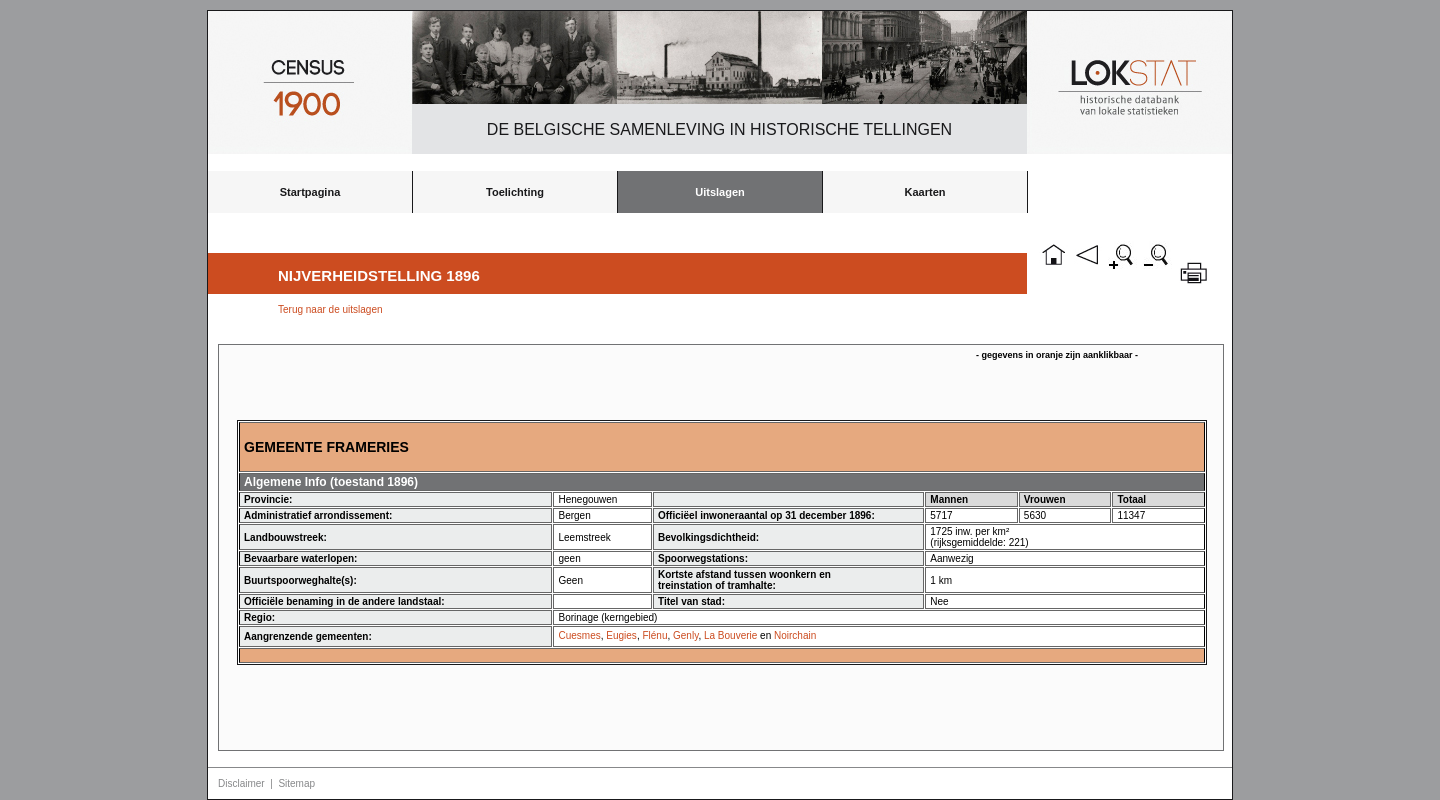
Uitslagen (720, 192)
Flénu (654, 635)
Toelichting (515, 192)
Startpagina (310, 192)
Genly (685, 635)
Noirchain (795, 635)
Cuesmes (579, 635)
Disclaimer (241, 783)
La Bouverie (730, 635)
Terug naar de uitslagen (330, 309)
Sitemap (296, 783)
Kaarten (925, 192)
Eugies (621, 635)
